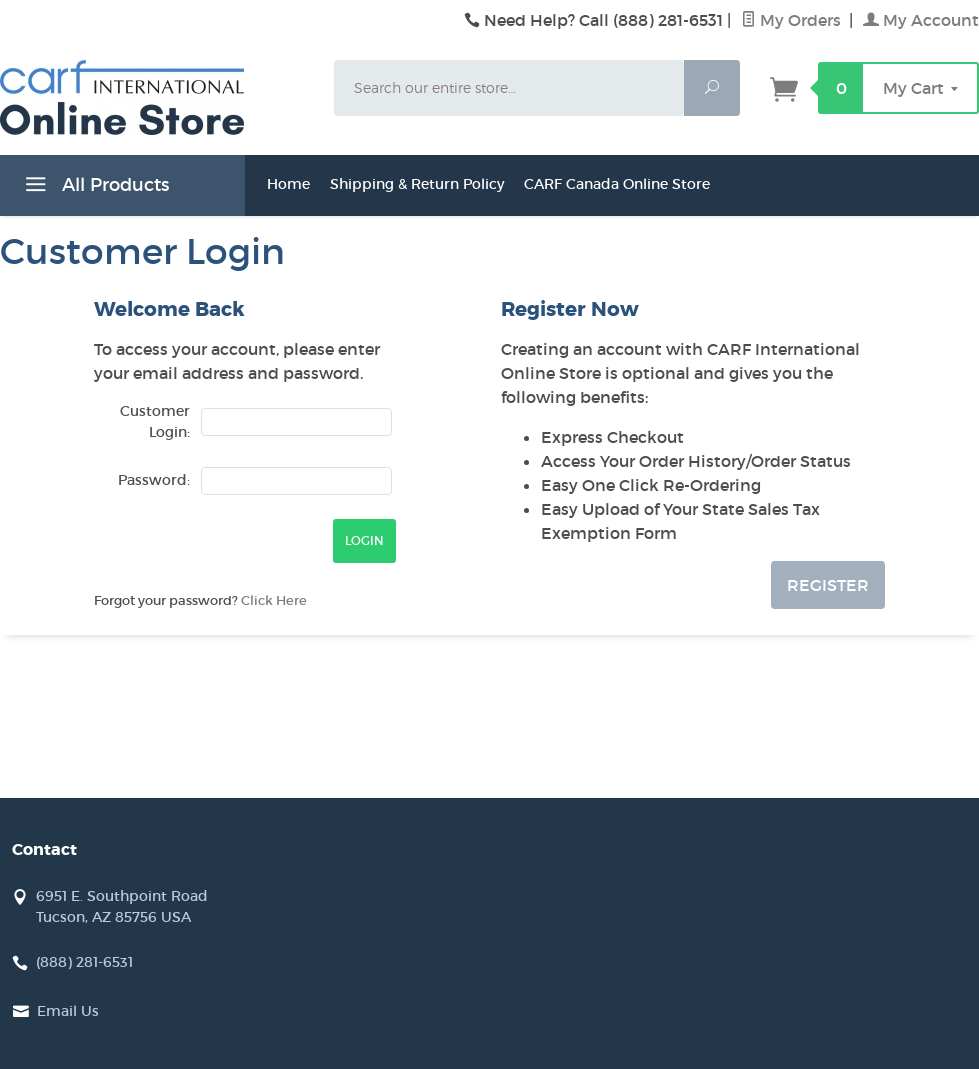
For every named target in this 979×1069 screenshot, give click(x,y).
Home (288, 184)
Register (828, 585)
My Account (921, 20)
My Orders (793, 20)
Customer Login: (155, 421)
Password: (154, 480)
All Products (94, 188)
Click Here (274, 600)
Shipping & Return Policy (417, 184)
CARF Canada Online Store (617, 184)
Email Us (68, 1011)
